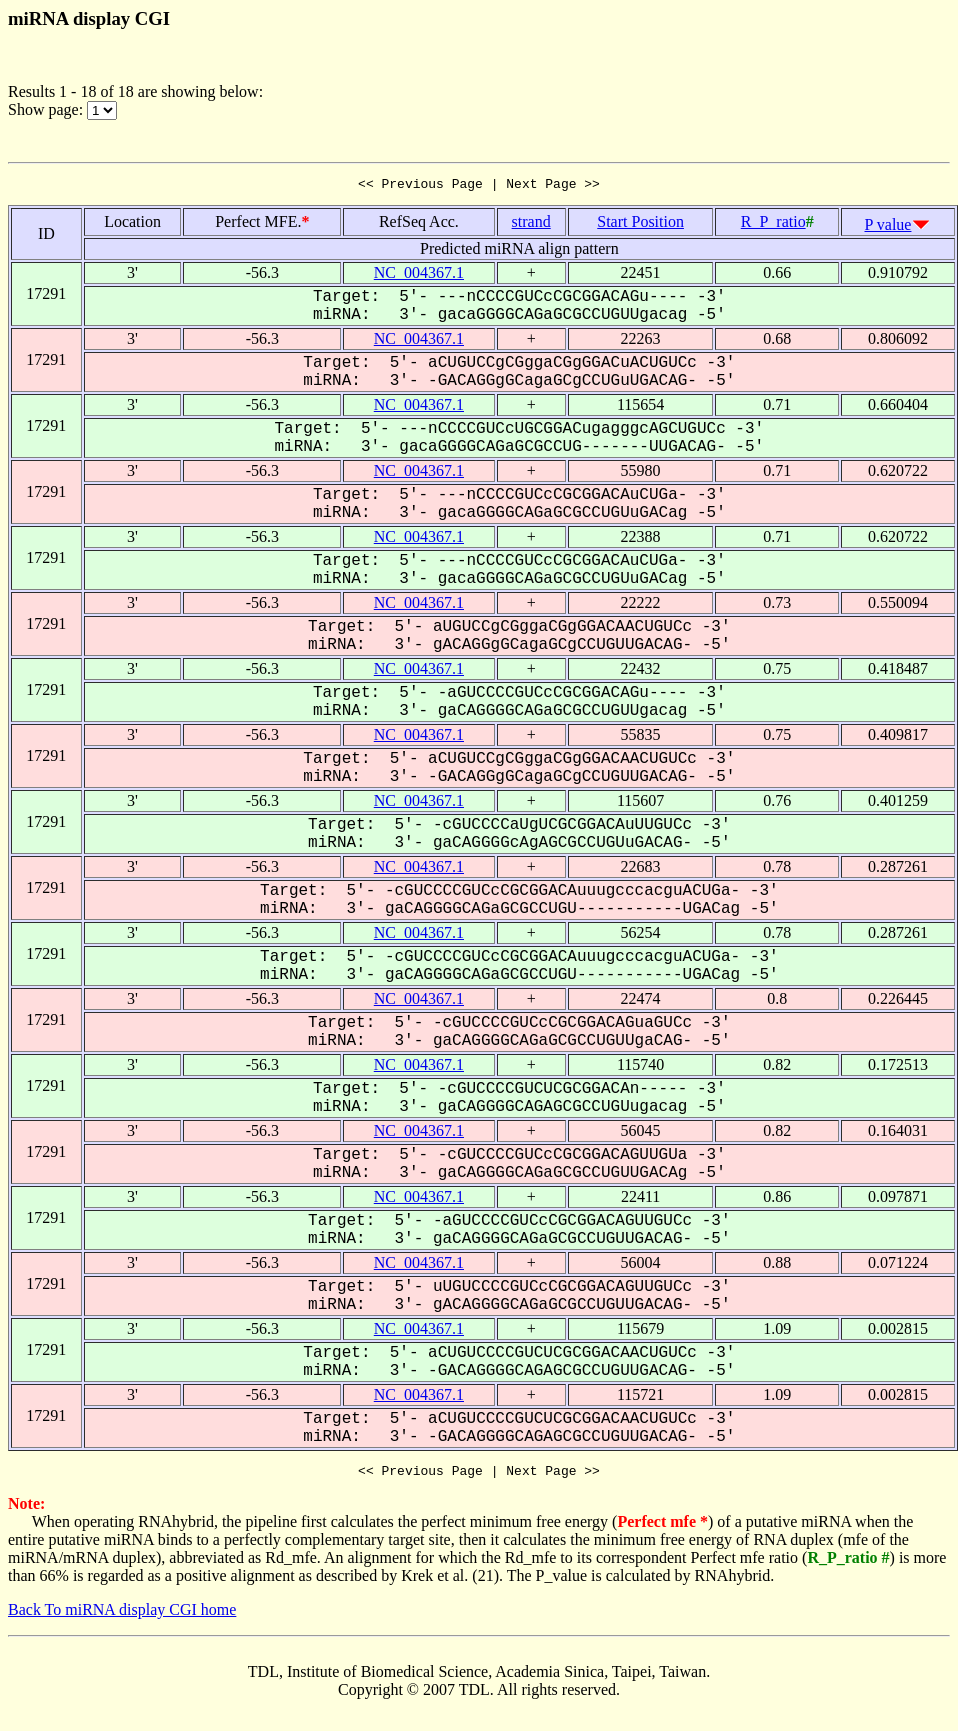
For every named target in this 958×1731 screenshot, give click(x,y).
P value (888, 227)
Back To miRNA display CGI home (122, 1615)
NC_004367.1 (419, 275)
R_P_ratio (773, 224)
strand (531, 224)
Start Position (640, 224)
